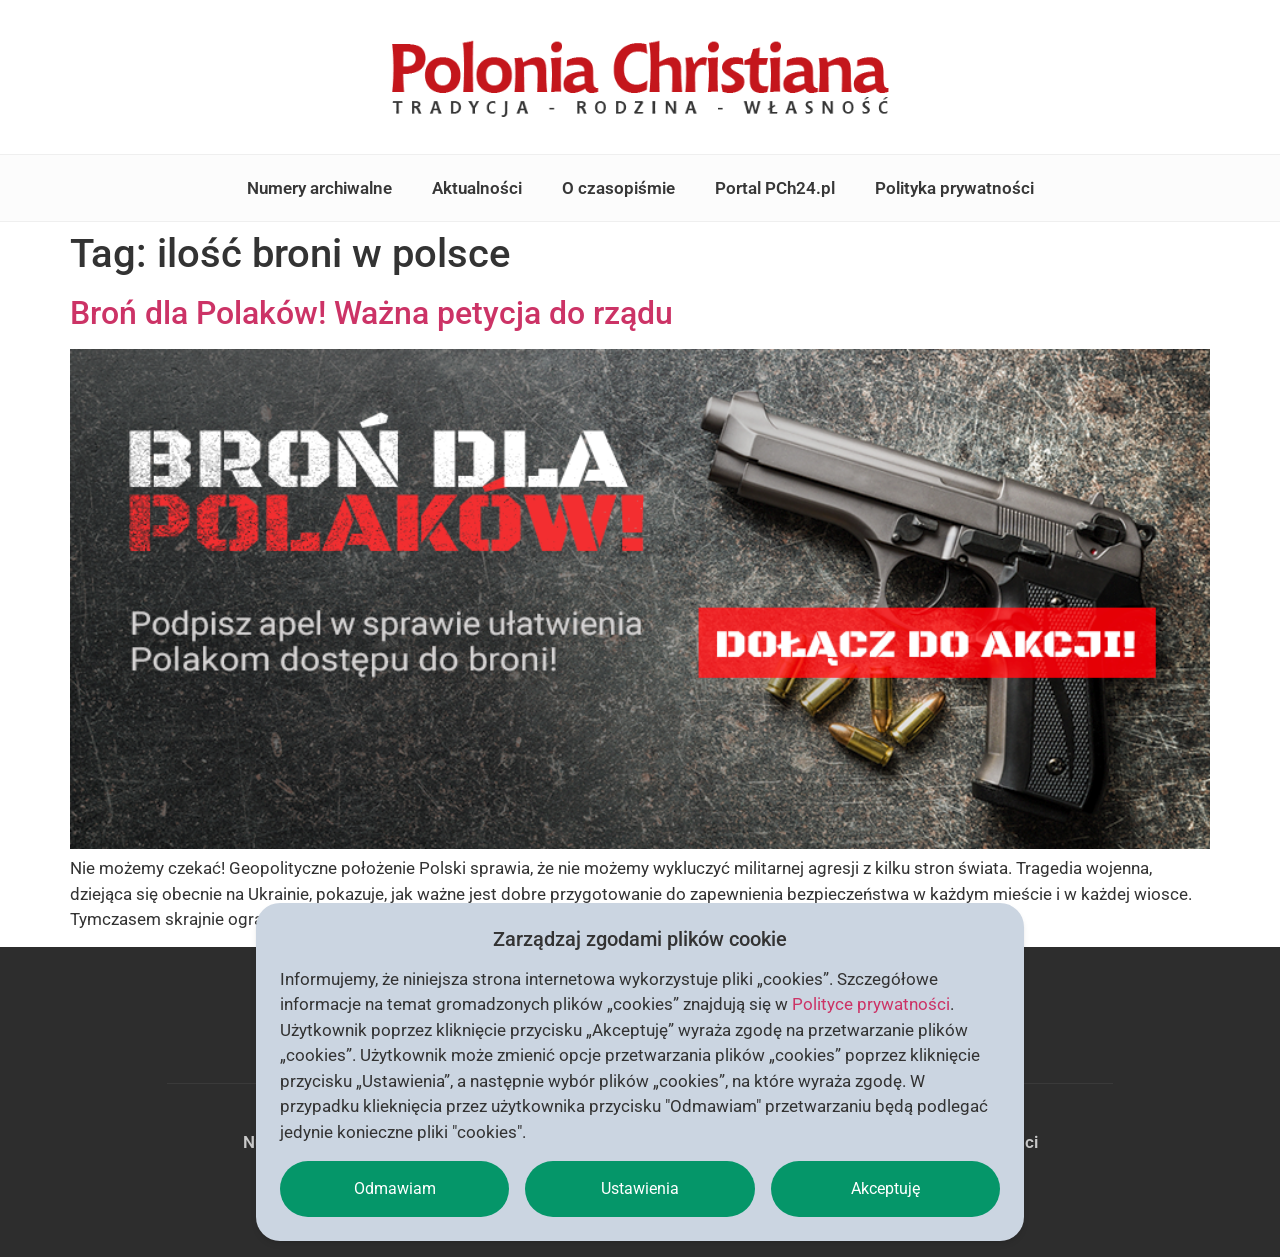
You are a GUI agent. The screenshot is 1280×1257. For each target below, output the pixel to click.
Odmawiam (395, 1188)
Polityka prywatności (954, 188)
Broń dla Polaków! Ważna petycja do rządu (371, 313)
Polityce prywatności (871, 1004)
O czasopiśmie (618, 188)
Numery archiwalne (319, 188)
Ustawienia (640, 1188)
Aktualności (477, 188)
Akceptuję (885, 1188)
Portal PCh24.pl (775, 188)
